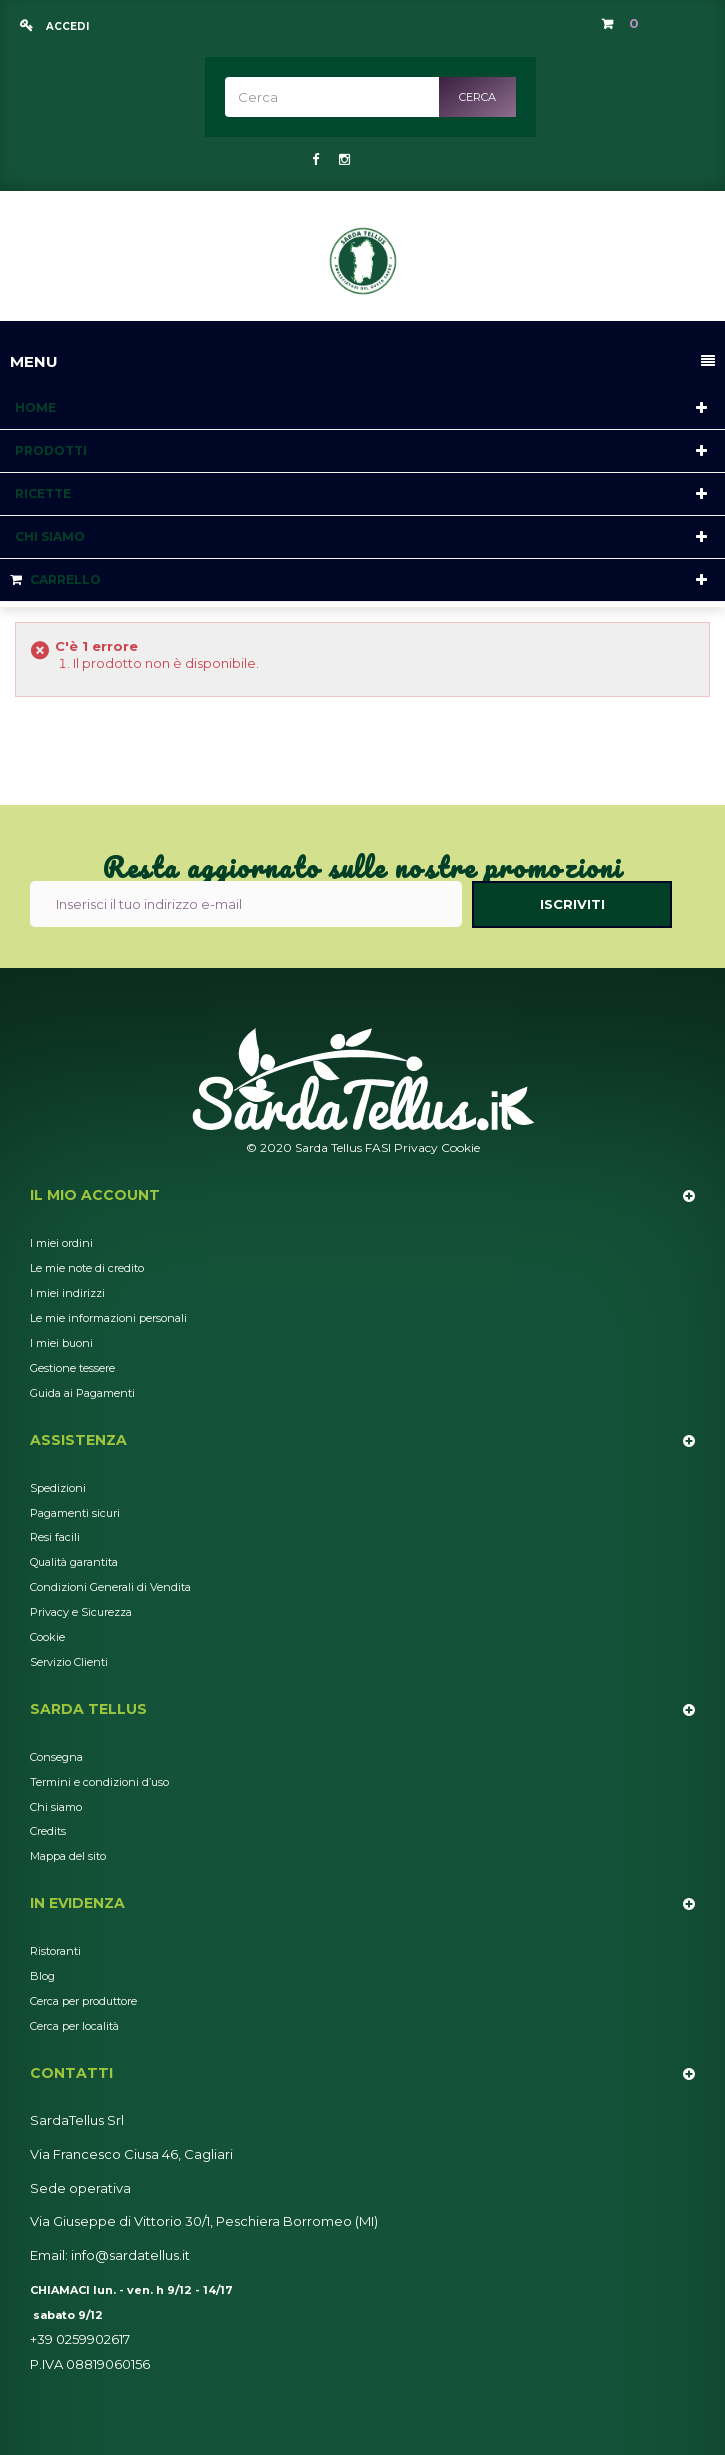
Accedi (66, 26)
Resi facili (55, 1537)
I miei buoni (61, 1343)
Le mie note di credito (87, 1268)
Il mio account (95, 1195)
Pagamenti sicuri (75, 1513)
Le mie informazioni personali (108, 1318)
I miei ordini (61, 1243)
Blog (42, 1976)
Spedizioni (58, 1488)
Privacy (416, 1147)
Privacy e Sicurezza (81, 1612)
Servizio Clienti (69, 1662)
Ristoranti (55, 1951)
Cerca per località (74, 2026)
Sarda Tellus (88, 1709)
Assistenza (78, 1440)
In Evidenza (77, 1903)
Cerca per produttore (83, 2001)
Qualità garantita (74, 1562)
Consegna (56, 1757)
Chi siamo (56, 1807)
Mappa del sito (68, 1856)
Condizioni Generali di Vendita (110, 1587)
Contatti (71, 2073)
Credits (48, 1831)
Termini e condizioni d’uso (99, 1782)
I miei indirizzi (67, 1293)
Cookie (460, 1147)
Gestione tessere (72, 1368)
